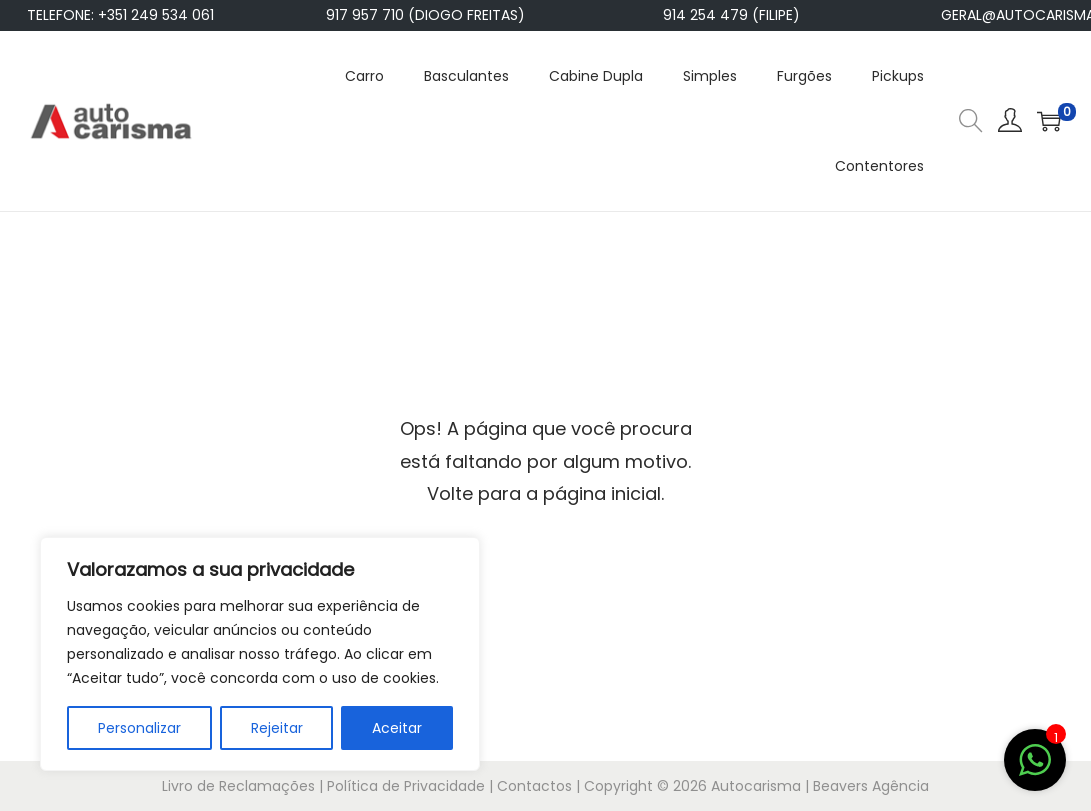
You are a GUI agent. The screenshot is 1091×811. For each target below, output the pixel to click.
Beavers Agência (871, 786)
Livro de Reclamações (238, 786)
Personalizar (139, 728)
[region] (260, 654)
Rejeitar (277, 728)
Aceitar (397, 728)
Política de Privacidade (406, 786)
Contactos (534, 786)
